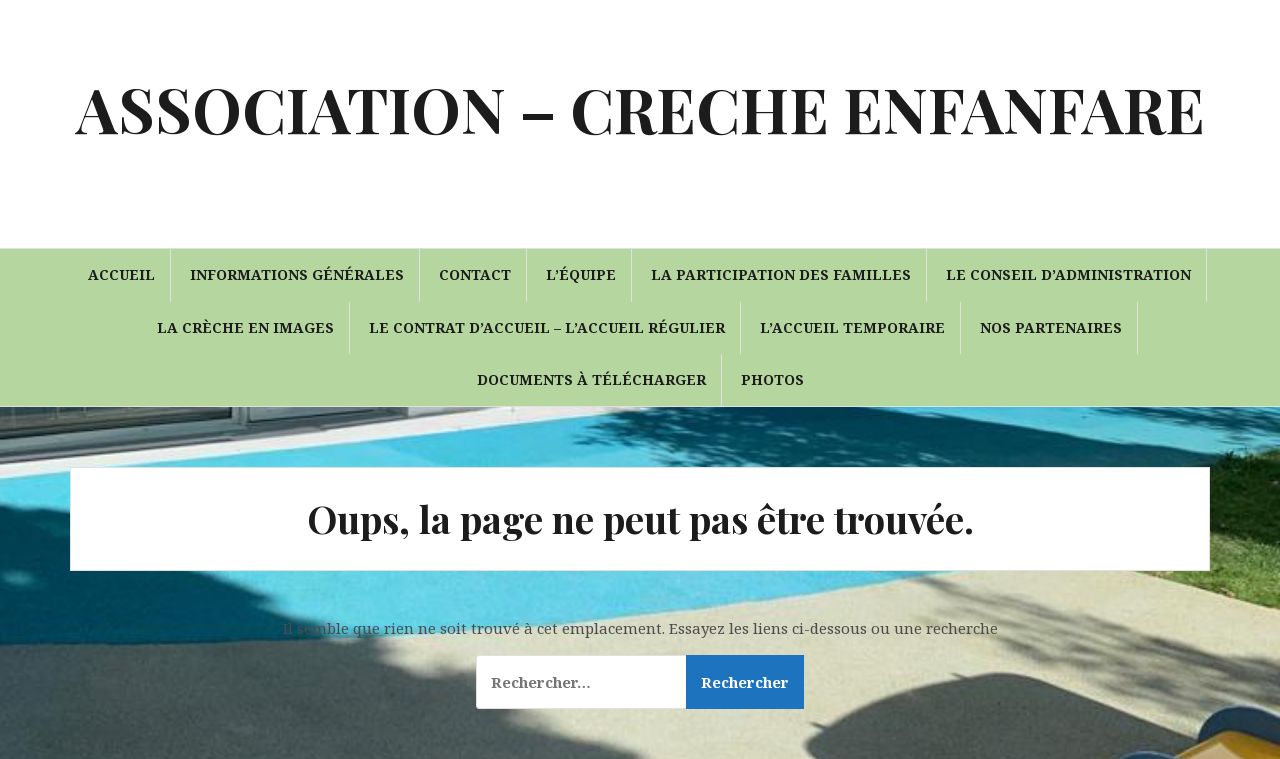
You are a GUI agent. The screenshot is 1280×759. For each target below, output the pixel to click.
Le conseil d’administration (1068, 274)
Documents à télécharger (591, 379)
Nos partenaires (1051, 327)
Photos (772, 379)
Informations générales (297, 274)
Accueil (121, 274)
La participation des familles (781, 274)
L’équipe (581, 274)
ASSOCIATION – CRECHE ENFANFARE (640, 108)
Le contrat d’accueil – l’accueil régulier (547, 327)
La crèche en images (245, 327)
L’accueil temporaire (852, 327)
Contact (475, 274)
